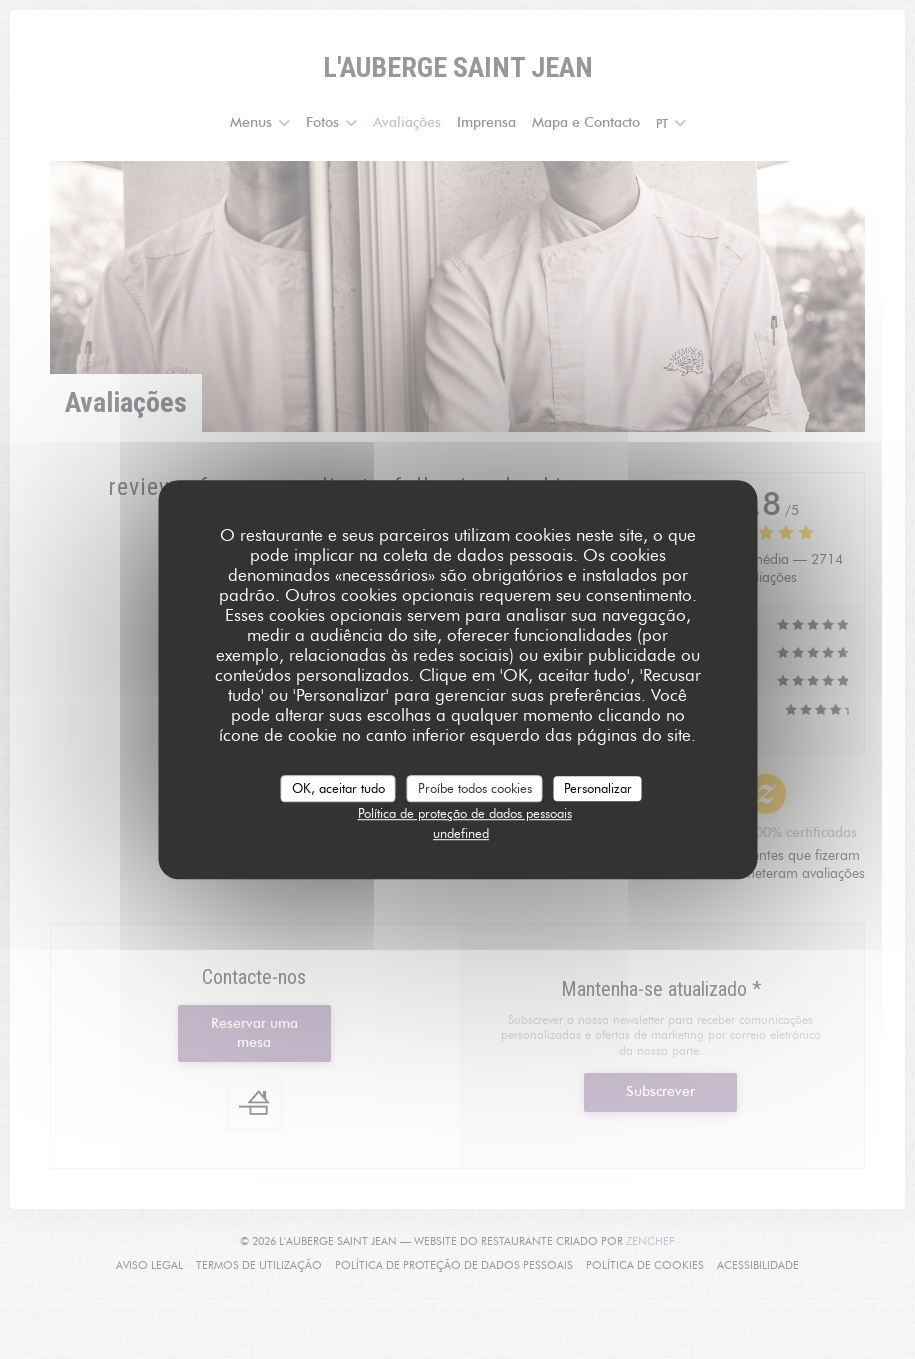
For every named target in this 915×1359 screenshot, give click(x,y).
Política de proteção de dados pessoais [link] (465, 813)
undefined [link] (461, 833)
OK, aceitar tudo (338, 788)
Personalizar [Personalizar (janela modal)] (598, 788)
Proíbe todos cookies (475, 788)
